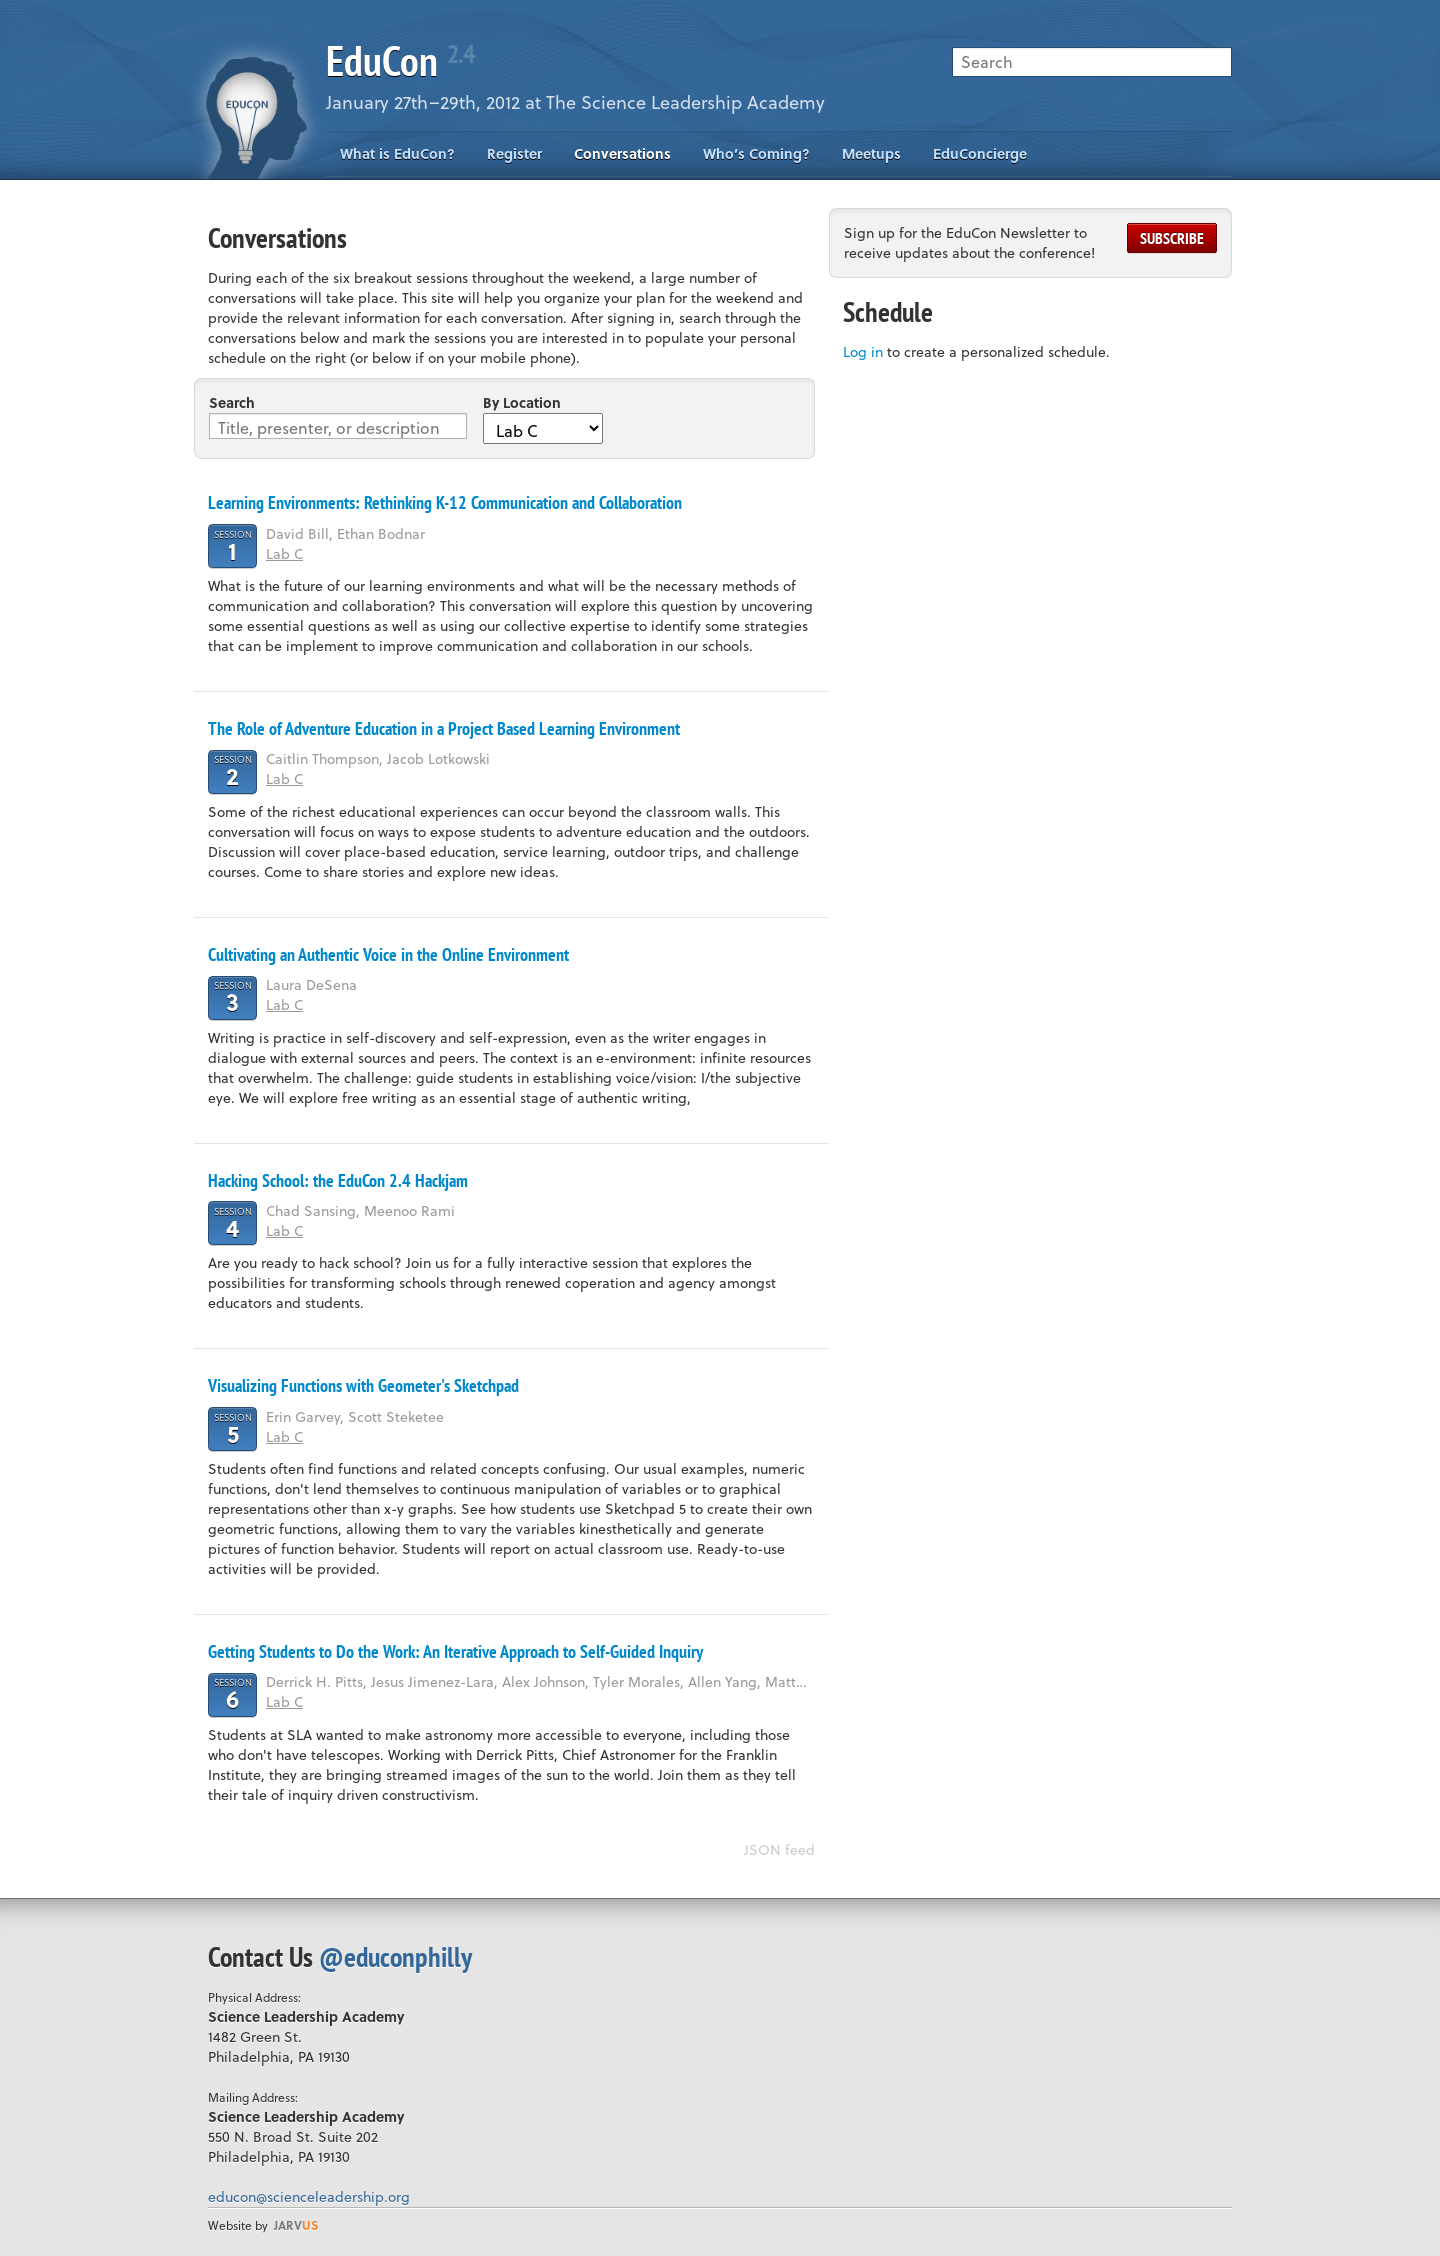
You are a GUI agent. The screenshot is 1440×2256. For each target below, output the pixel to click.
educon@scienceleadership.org (309, 2196)
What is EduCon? (397, 153)
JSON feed (779, 1849)
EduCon (400, 60)
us (296, 2225)
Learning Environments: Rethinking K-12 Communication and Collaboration (445, 502)
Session (233, 545)
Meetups (871, 153)
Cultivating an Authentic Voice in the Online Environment (388, 954)
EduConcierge (980, 153)
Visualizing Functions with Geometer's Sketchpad (363, 1385)
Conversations (622, 153)
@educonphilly (395, 1956)
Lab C (284, 553)
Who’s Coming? (756, 153)
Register (514, 153)
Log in (863, 351)
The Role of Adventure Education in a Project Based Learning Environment (444, 728)
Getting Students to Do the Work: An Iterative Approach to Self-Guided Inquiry (455, 1651)
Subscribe (1172, 238)
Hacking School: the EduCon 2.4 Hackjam (338, 1180)
